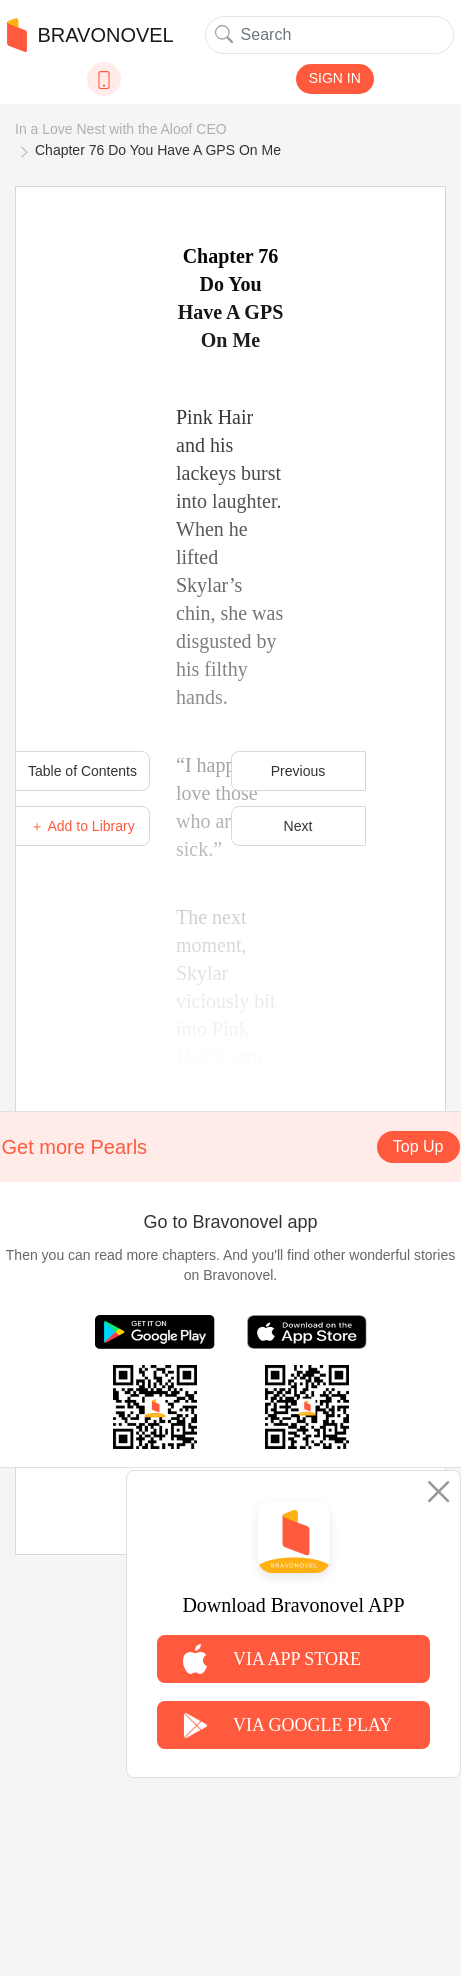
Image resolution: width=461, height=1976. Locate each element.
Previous (298, 771)
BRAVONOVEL (90, 35)
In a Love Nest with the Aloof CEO (121, 129)
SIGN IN (335, 78)
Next (298, 826)
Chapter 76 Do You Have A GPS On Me (158, 150)
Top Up (418, 1146)
